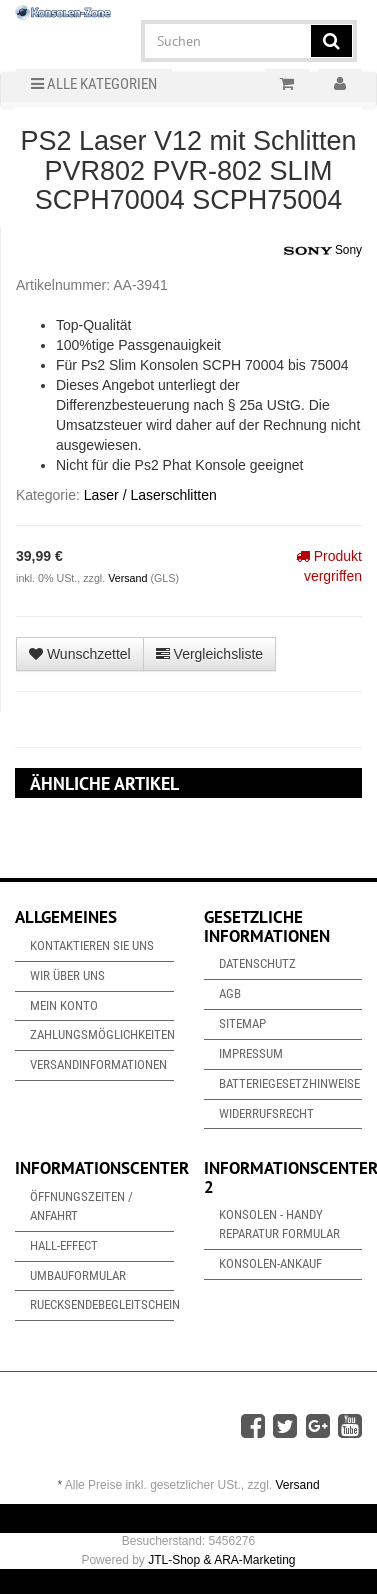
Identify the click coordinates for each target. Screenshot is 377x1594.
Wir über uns (67, 975)
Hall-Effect (64, 1245)
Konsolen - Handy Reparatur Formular (279, 1224)
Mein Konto (64, 1005)
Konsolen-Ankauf (270, 1263)
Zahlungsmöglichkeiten (102, 1034)
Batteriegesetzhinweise (289, 1083)
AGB (230, 993)
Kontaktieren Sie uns (92, 945)
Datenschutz (257, 963)
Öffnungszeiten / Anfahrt (81, 1206)
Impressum (251, 1053)
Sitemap (242, 1023)
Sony (323, 251)
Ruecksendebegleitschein (102, 1304)
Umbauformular (78, 1275)
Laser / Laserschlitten (150, 495)
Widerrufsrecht (266, 1113)
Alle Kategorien (94, 84)
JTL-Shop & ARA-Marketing (221, 1560)
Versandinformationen (98, 1064)
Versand (129, 578)
